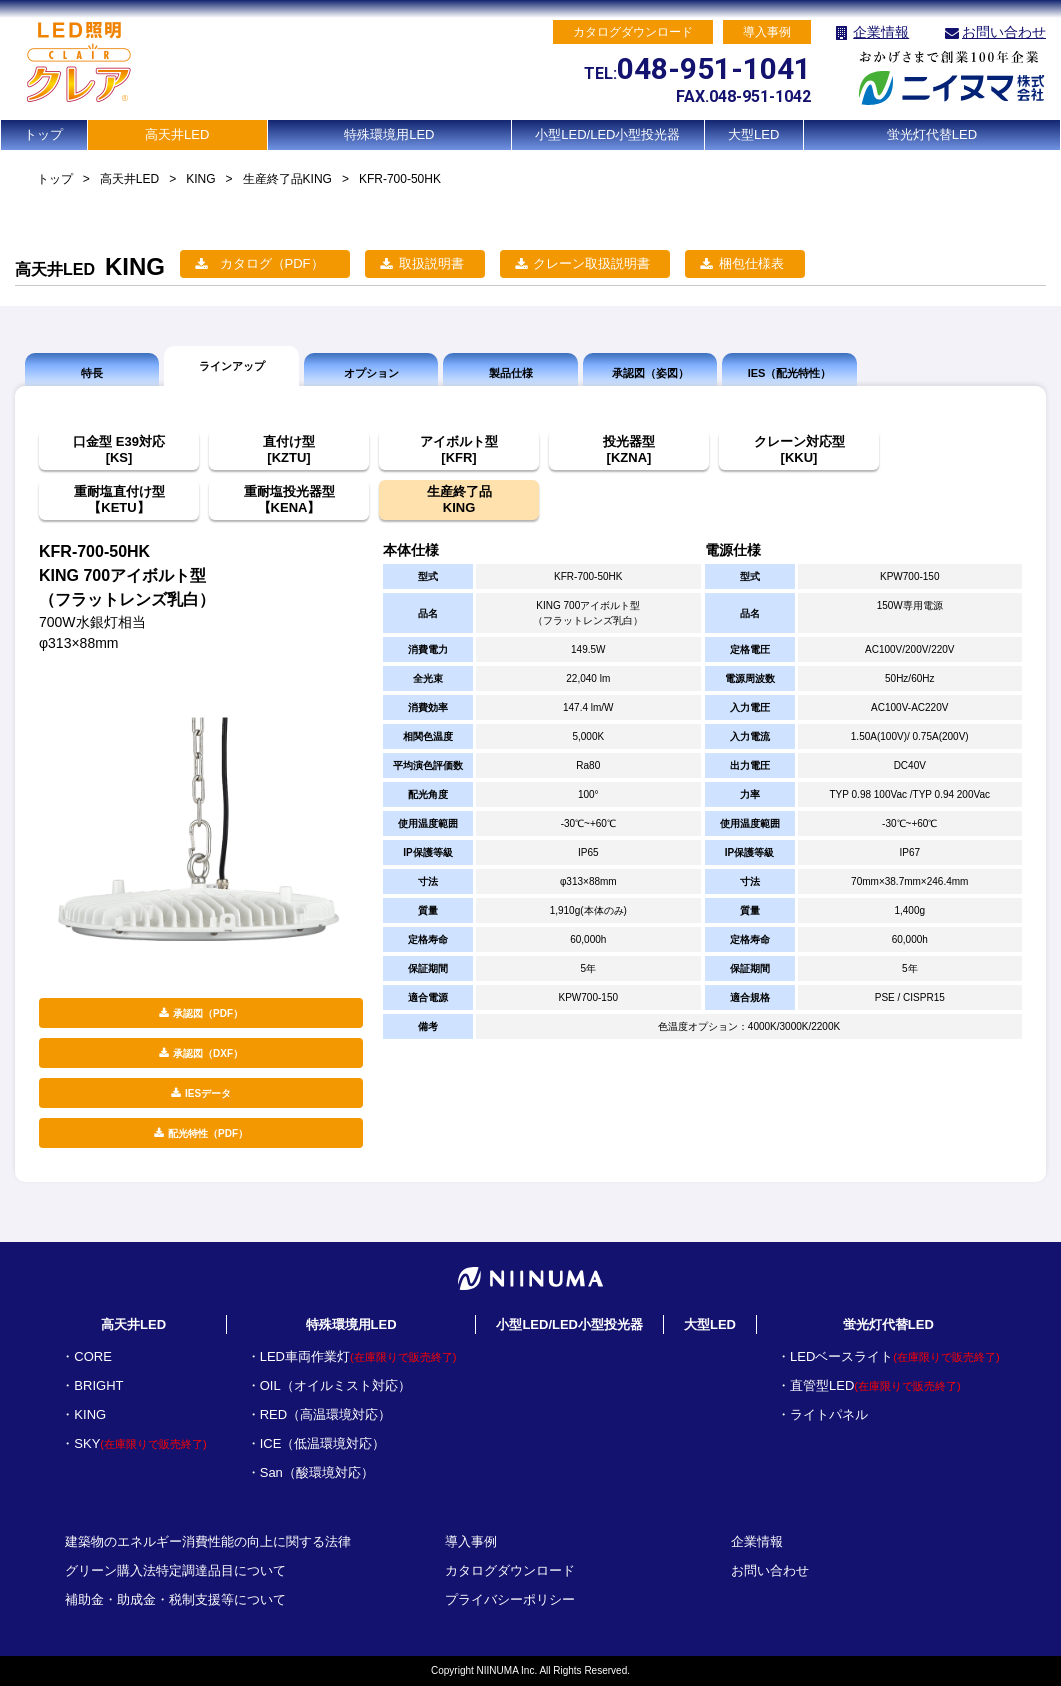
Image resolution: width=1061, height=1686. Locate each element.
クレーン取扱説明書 (591, 263)
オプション (371, 373)
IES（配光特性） (790, 373)
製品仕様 (511, 373)
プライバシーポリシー (510, 1599)
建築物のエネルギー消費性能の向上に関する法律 (208, 1541)
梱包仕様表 (751, 263)
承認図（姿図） (650, 373)
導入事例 (471, 1541)
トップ (43, 134)
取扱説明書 (431, 263)
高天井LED (177, 134)
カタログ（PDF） (272, 263)
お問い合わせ (1004, 32)
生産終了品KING (287, 179)
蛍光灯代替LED (932, 134)
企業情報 (881, 32)
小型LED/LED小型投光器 (607, 134)
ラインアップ (232, 366)
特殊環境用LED (389, 134)
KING (200, 179)
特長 (92, 373)
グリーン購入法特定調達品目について (175, 1570)
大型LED (753, 134)
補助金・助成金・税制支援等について (175, 1599)
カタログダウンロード (510, 1570)
